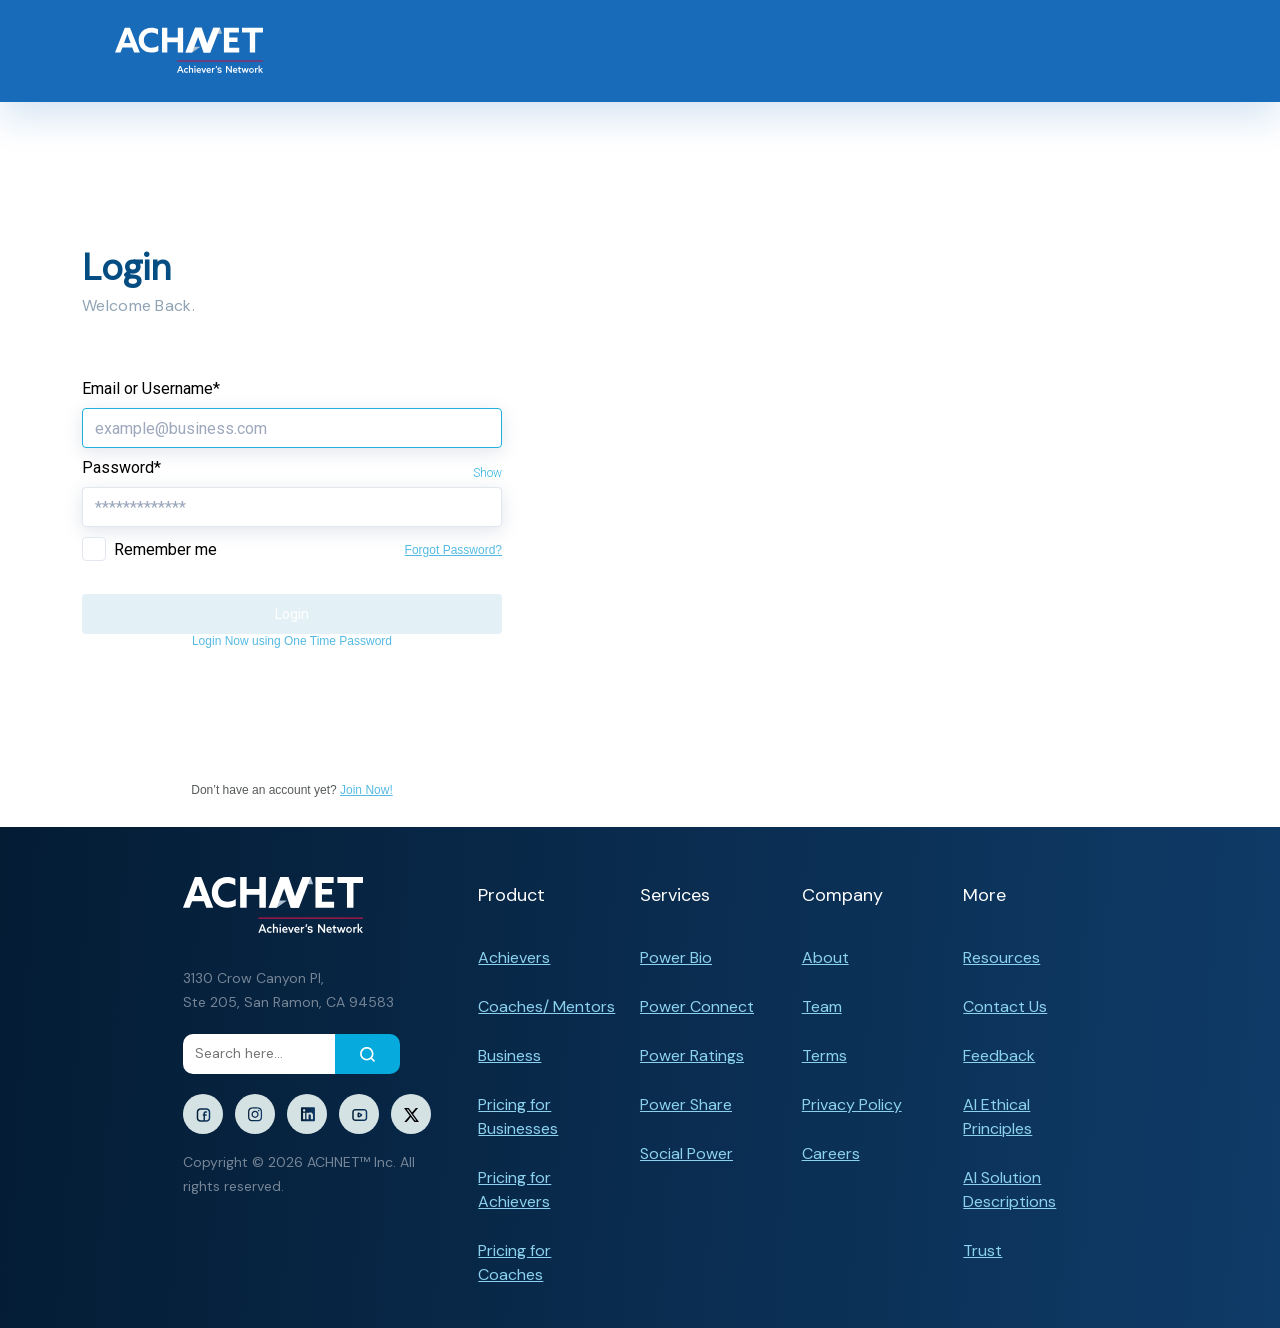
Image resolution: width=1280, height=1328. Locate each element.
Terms (824, 1055)
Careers (831, 1153)
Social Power (686, 1153)
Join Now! (366, 790)
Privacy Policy (852, 1104)
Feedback (999, 1055)
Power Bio (676, 957)
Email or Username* (151, 388)
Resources (1001, 957)
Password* (121, 467)
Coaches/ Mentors (546, 1006)
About (825, 957)
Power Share (686, 1104)
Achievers (514, 957)
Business (509, 1055)
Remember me (165, 549)
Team (822, 1006)
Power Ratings (692, 1055)
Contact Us (1005, 1006)
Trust (982, 1250)
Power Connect (697, 1006)
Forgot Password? (453, 550)
